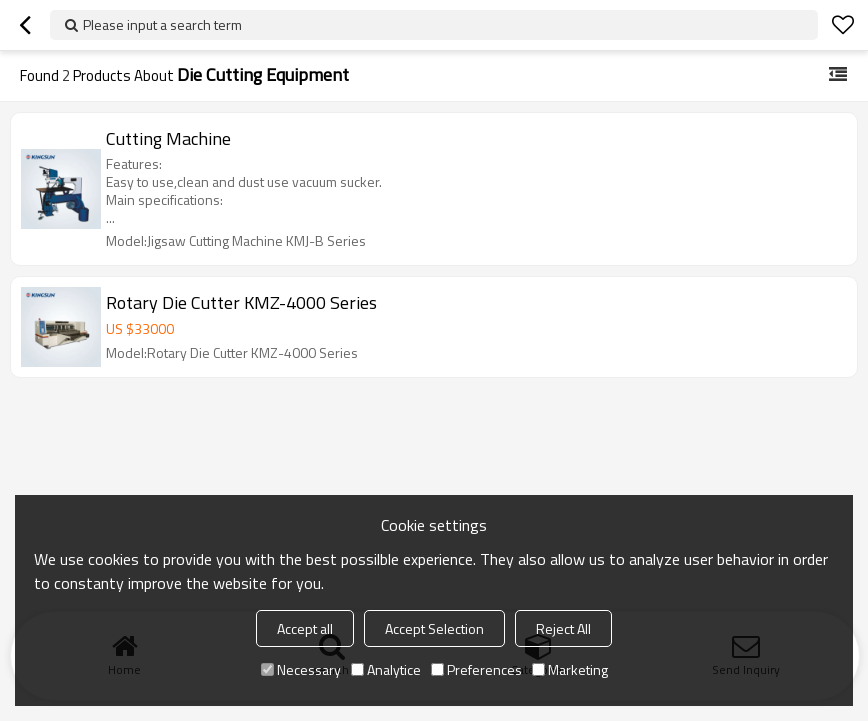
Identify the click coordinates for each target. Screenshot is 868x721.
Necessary (301, 669)
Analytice (386, 669)
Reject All (563, 628)
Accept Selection (434, 628)
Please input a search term (162, 24)
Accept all (305, 628)
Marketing (570, 669)
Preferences (476, 669)
